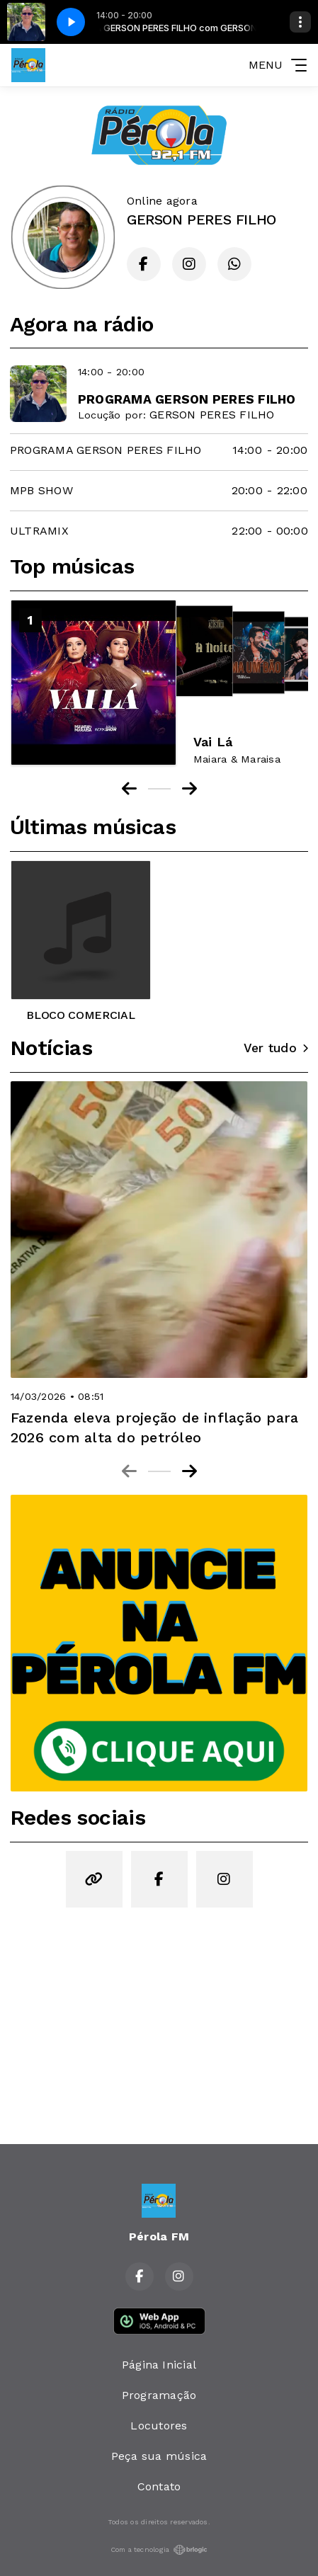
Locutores (158, 2425)
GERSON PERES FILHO (211, 414)
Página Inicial (159, 2364)
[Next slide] (189, 1471)
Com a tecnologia (159, 2550)
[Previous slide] (129, 1471)
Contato (159, 2486)
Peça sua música (159, 2456)
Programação (159, 2395)
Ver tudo (276, 1048)
